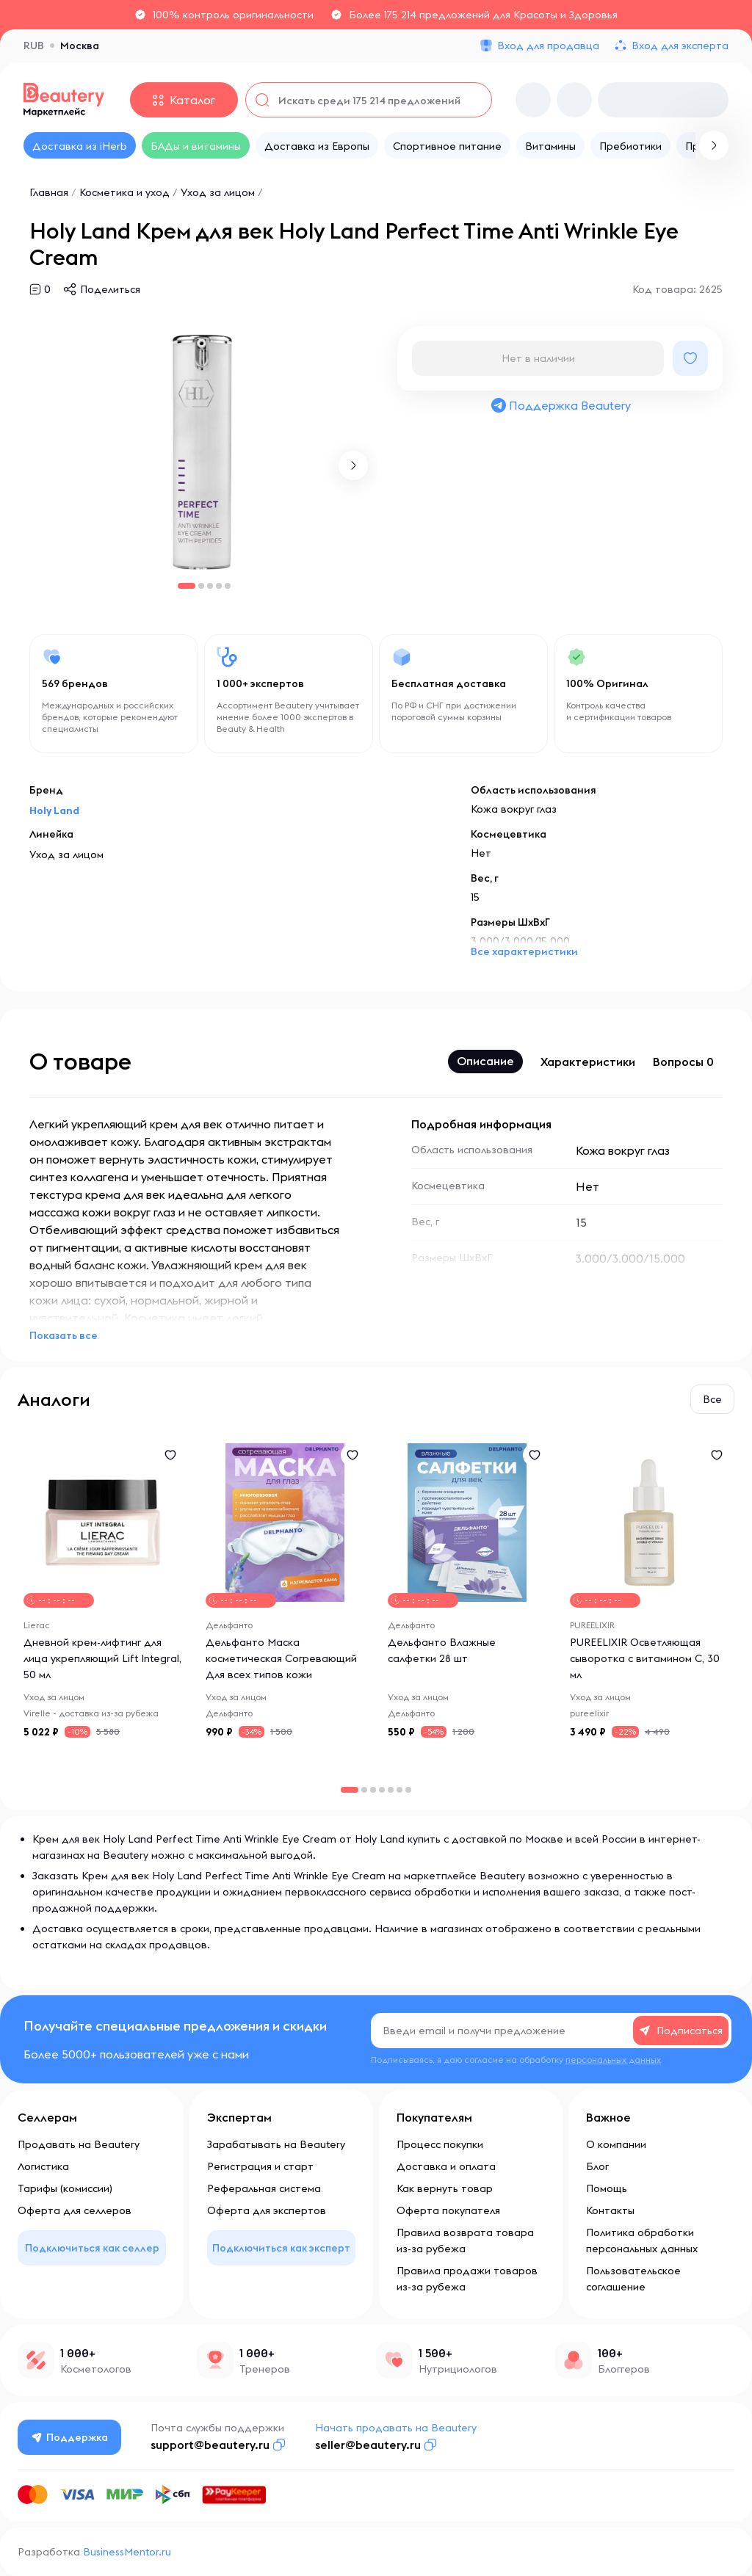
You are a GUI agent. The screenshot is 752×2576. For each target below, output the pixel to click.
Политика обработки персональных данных (642, 2240)
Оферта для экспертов (266, 2210)
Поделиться (110, 289)
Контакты (610, 2210)
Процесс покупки (440, 2144)
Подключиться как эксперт (281, 2247)
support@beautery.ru (210, 2444)
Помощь (606, 2188)
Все (712, 1399)
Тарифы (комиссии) (65, 2188)
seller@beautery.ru (368, 2444)
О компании (616, 2144)
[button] (353, 465)
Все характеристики (524, 951)
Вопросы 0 (683, 1061)
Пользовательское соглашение (633, 2278)
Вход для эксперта (680, 45)
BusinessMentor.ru (127, 2551)
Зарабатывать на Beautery (276, 2144)
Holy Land (54, 810)
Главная (48, 192)
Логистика (43, 2166)
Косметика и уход (124, 192)
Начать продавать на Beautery (396, 2427)
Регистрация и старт (260, 2166)
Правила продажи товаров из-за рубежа (467, 2278)
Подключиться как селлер (92, 2247)
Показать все (63, 1335)
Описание (485, 1060)
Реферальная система (264, 2188)
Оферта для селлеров (74, 2210)
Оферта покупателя (448, 2210)
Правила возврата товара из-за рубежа (465, 2240)
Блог (597, 2166)
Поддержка (70, 2437)
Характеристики (587, 1061)
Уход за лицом (218, 192)
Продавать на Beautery (79, 2144)
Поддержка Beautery (560, 405)
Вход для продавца (548, 45)
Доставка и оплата (446, 2166)
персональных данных (613, 2059)
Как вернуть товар (445, 2188)
